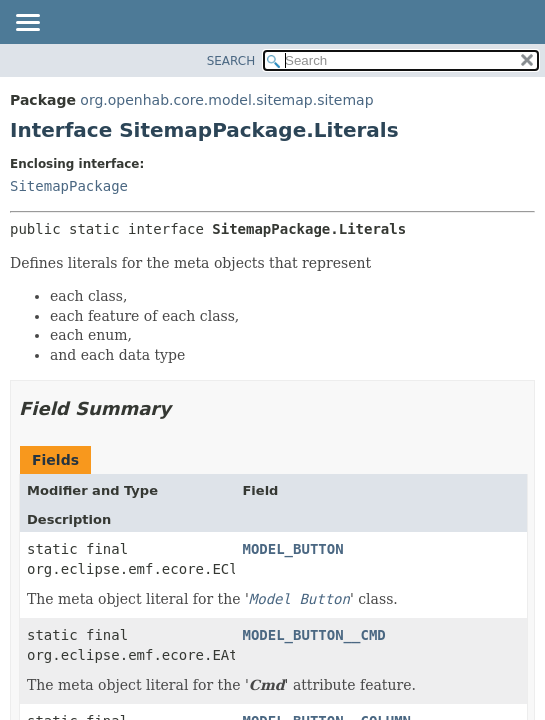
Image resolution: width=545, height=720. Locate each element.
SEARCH (231, 61)
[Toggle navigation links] (27, 24)
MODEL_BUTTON (292, 549)
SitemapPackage (69, 186)
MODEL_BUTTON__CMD (313, 635)
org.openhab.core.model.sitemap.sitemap (226, 100)
